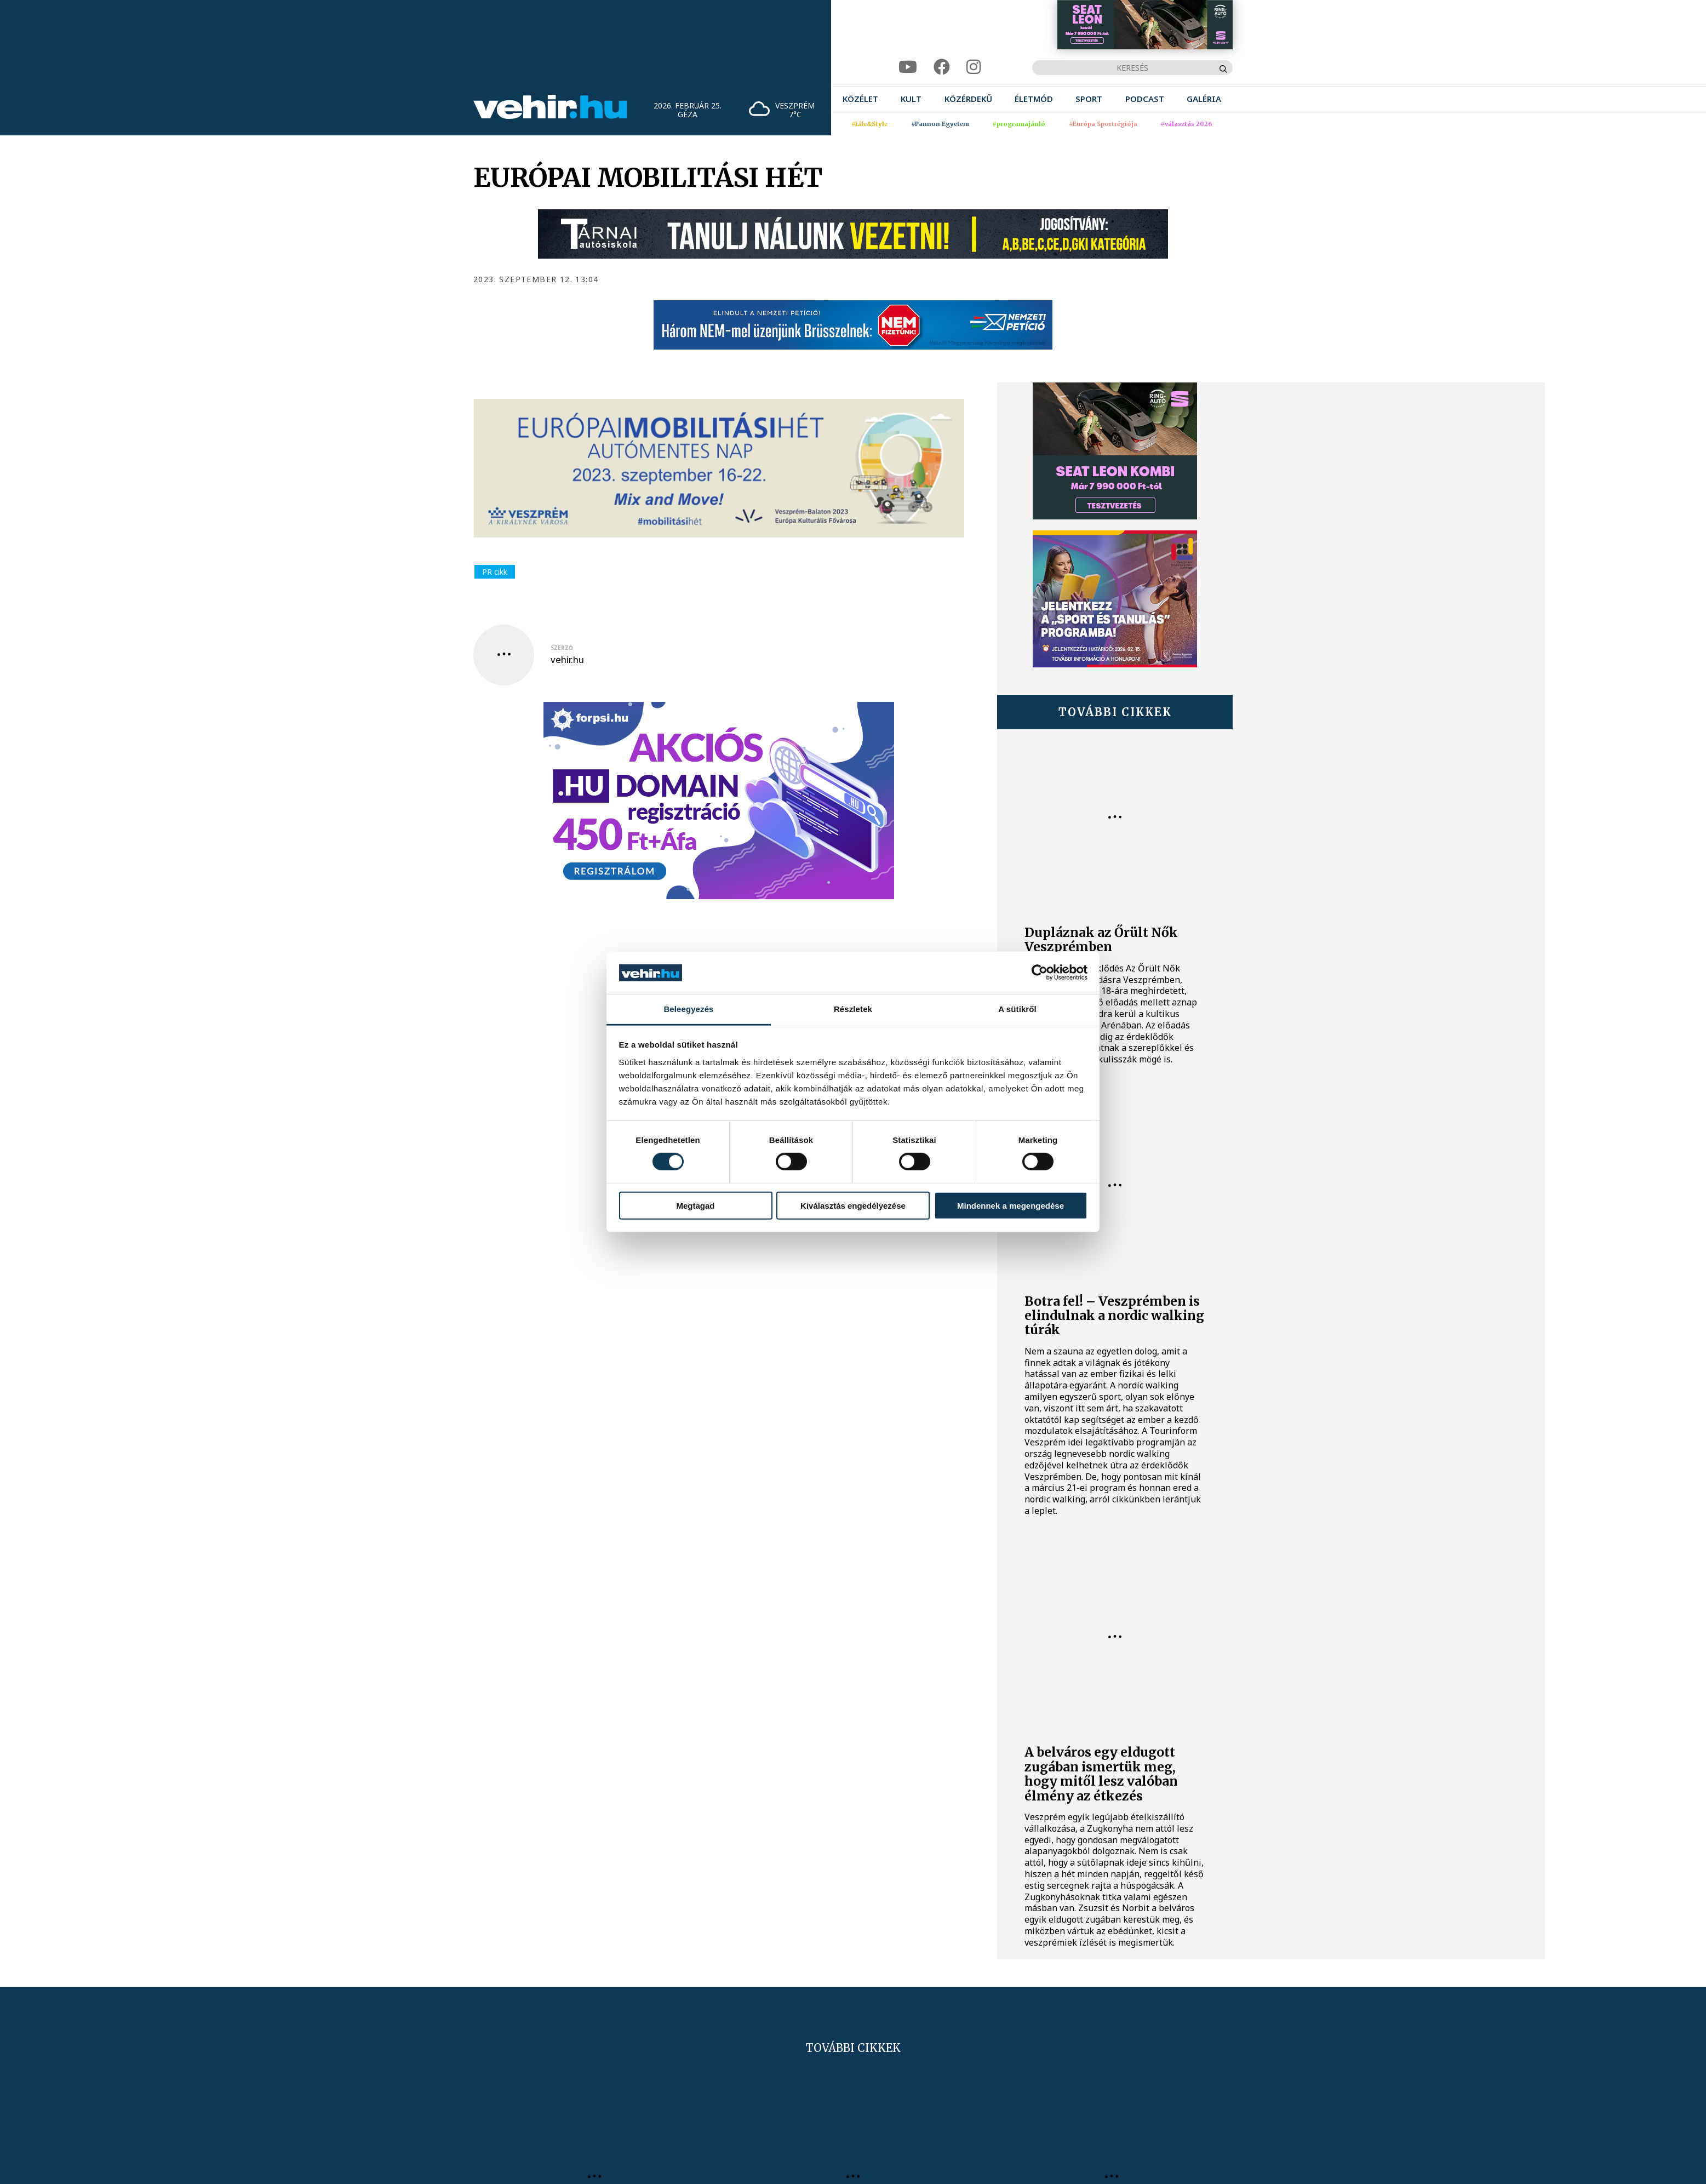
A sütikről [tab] (1017, 1009)
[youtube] (907, 67)
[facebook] (942, 67)
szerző (562, 647)
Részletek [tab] (853, 1009)
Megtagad (695, 1205)
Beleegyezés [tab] (688, 1009)
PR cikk (494, 572)
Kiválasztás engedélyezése (853, 1205)
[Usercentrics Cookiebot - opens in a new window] (1039, 972)
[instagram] (973, 67)
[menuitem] (860, 99)
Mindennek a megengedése (1010, 1205)
